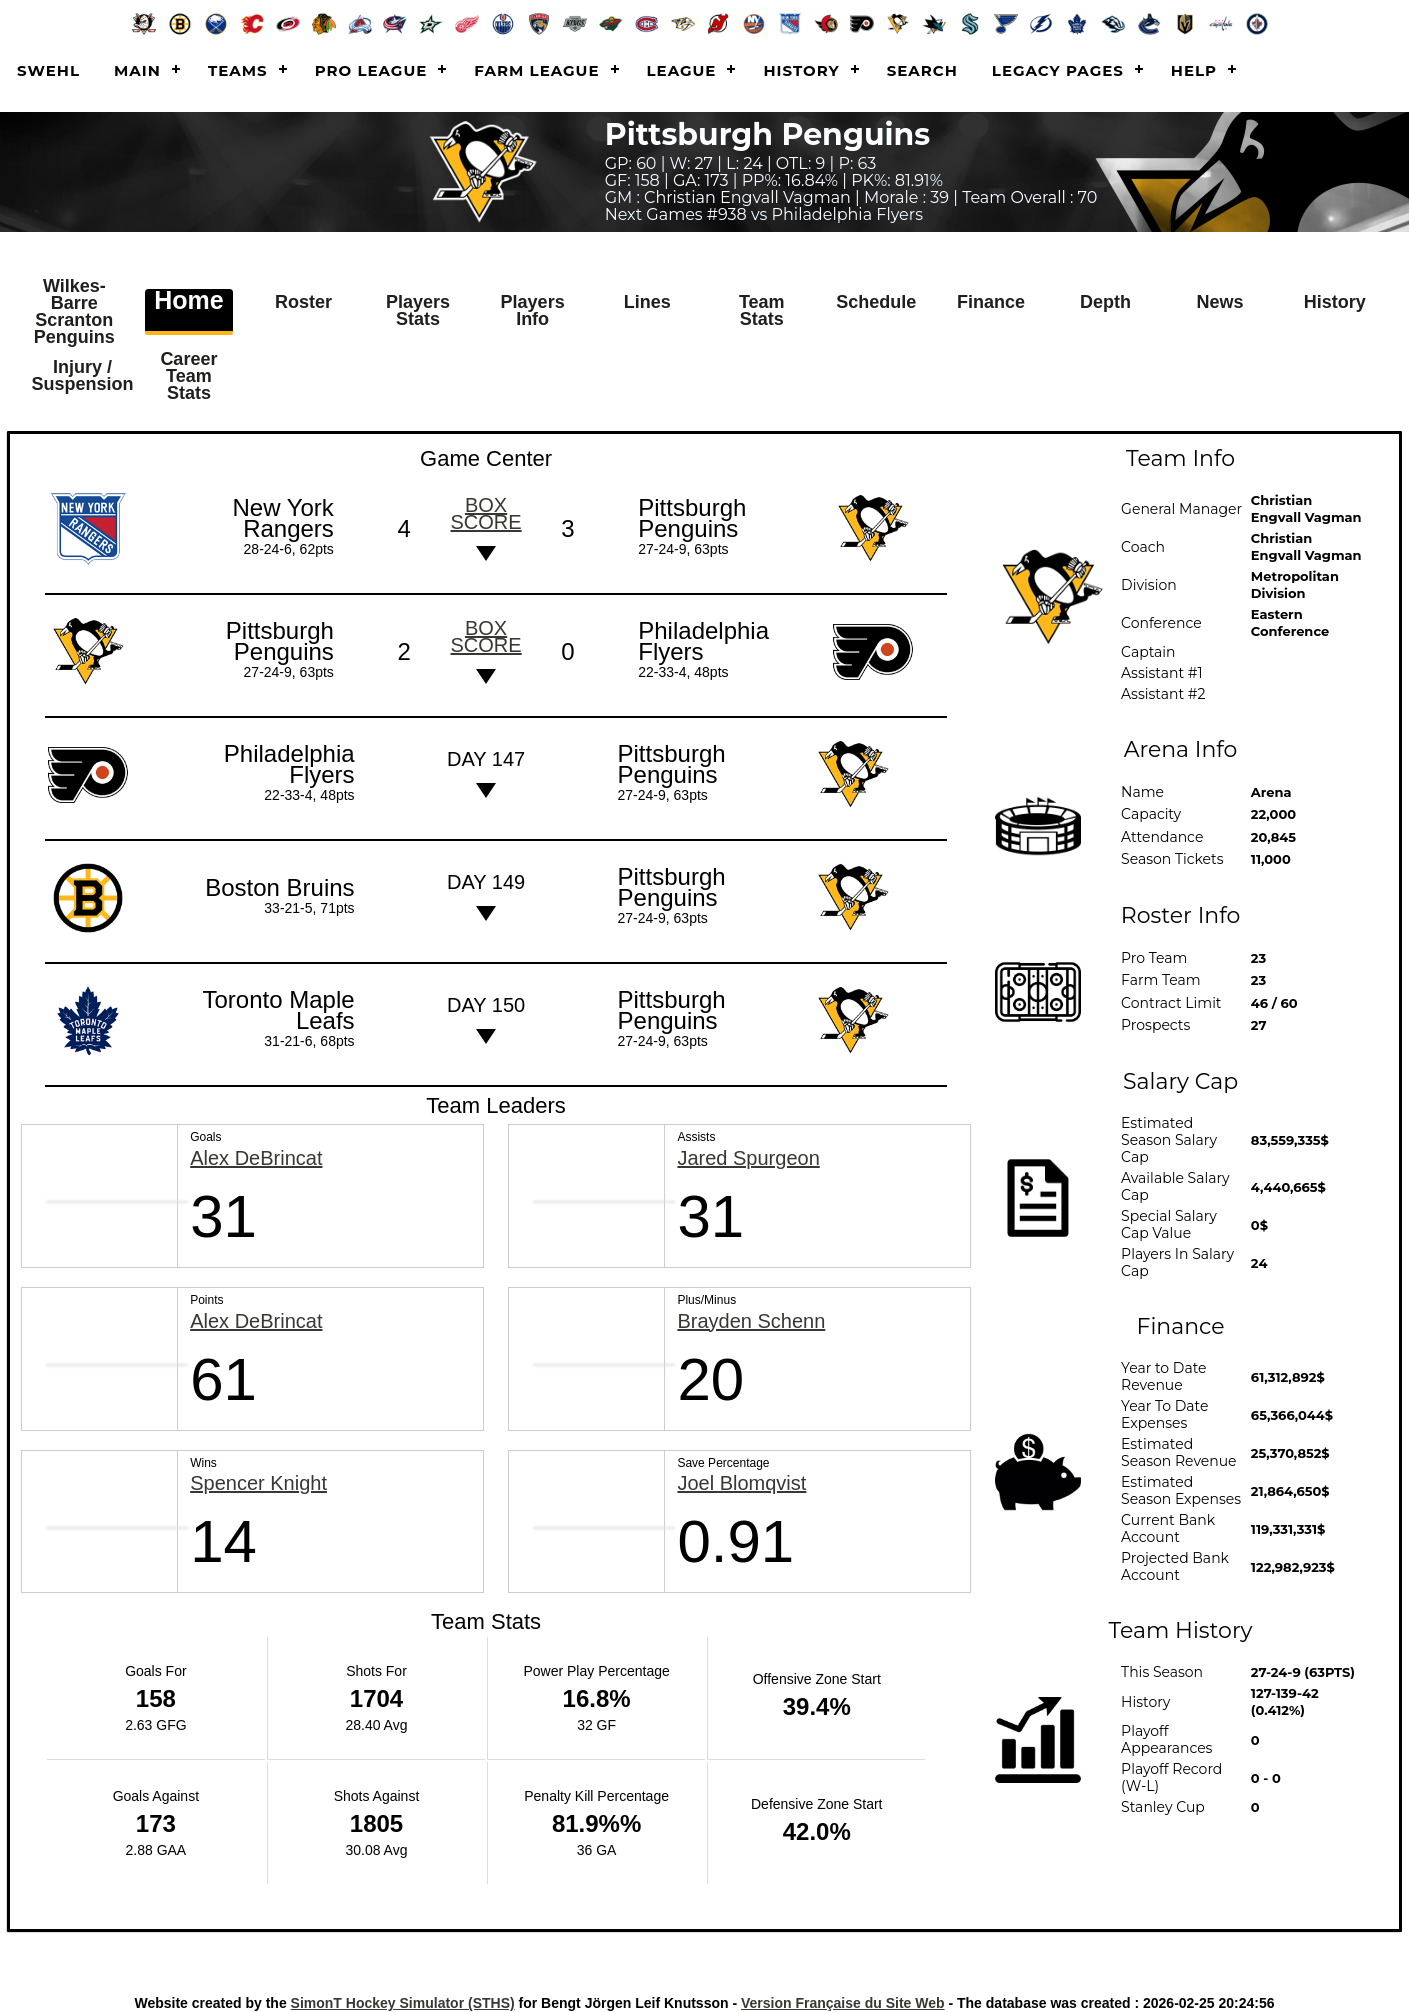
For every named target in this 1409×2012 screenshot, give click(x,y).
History (801, 70)
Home (188, 300)
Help (1194, 70)
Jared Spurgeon (748, 1147)
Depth (1105, 300)
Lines (647, 300)
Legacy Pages (1058, 70)
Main (137, 70)
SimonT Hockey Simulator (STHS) (403, 1992)
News (1220, 300)
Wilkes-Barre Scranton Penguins (77, 309)
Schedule (879, 300)
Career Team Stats (188, 368)
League (682, 70)
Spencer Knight (258, 1472)
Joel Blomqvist (741, 1472)
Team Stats (762, 308)
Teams (238, 70)
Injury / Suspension (88, 368)
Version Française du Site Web (843, 1992)
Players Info (533, 308)
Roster (303, 300)
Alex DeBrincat (256, 1147)
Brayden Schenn (751, 1310)
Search (922, 70)
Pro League (371, 70)
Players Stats (418, 308)
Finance (991, 300)
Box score (486, 502)
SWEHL (48, 70)
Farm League (536, 70)
